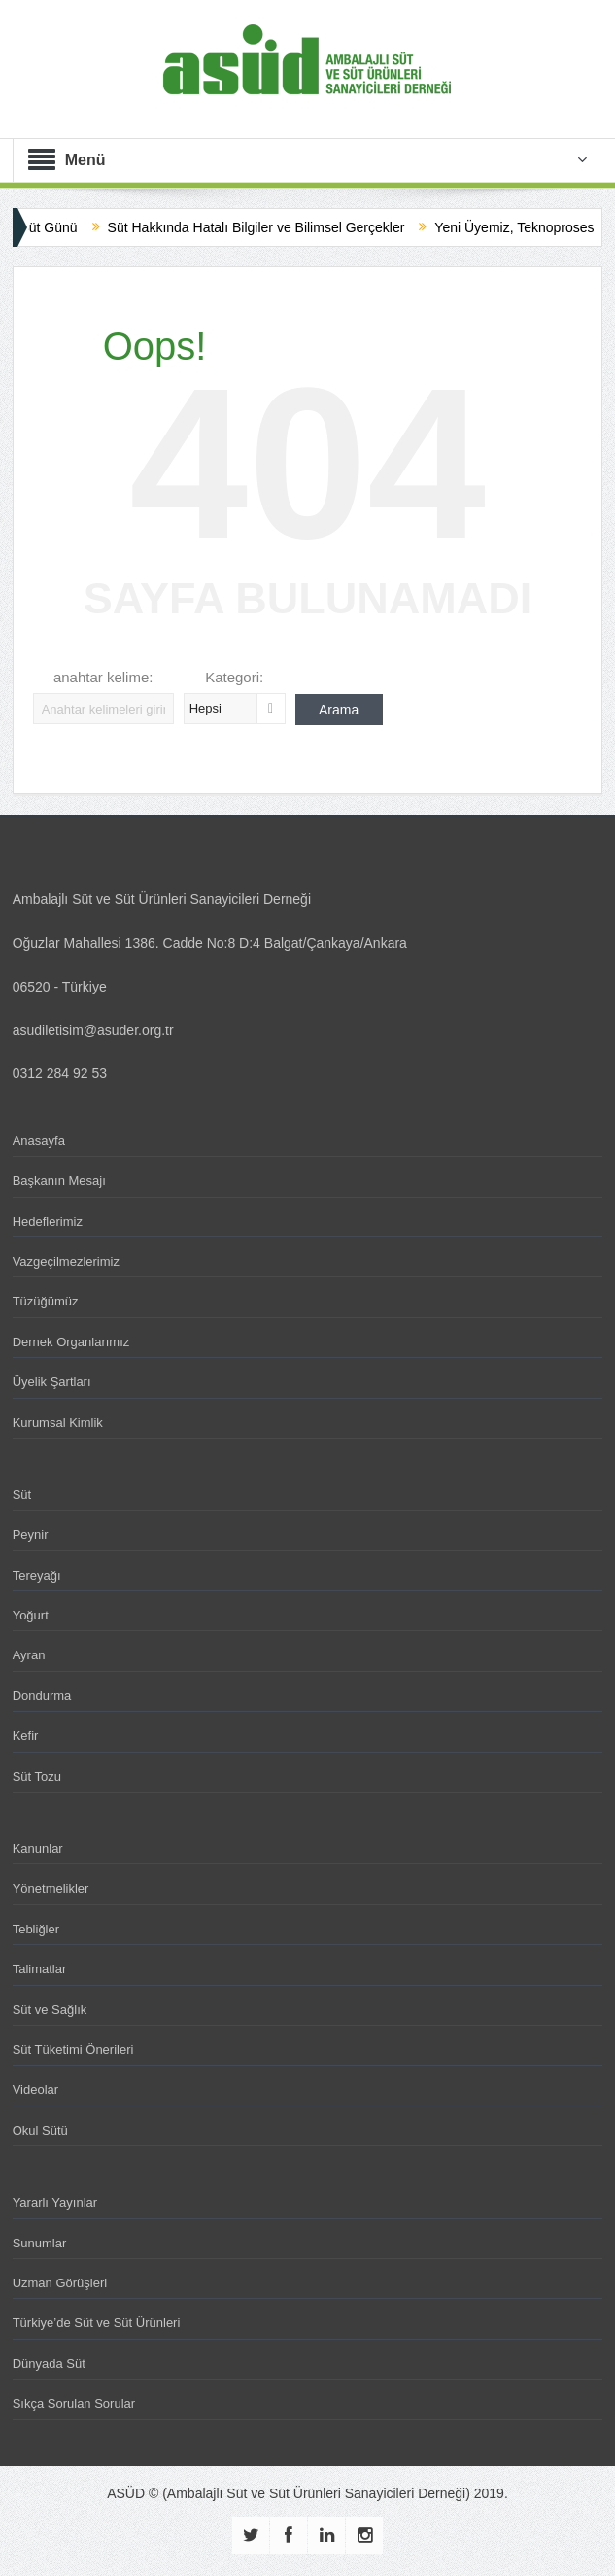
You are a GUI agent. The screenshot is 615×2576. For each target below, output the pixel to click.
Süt (22, 1494)
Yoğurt (31, 1615)
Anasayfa (39, 1140)
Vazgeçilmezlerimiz (66, 1261)
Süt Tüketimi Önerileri (73, 2049)
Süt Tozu (37, 1776)
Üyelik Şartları (52, 1382)
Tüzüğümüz (46, 1301)
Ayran (29, 1655)
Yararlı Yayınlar (55, 2202)
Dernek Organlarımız (71, 1342)
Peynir (31, 1534)
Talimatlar (40, 1969)
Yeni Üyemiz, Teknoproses (528, 227)
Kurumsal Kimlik (58, 1422)
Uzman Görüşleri (60, 2283)
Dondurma (42, 1695)
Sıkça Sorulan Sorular (74, 2403)
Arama (339, 709)
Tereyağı (37, 1575)
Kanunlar (38, 1848)
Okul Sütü (40, 2130)
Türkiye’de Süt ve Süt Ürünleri (97, 2322)
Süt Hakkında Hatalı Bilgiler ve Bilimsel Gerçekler (270, 227)
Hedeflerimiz (48, 1221)
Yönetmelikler (51, 1888)
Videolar (35, 2089)
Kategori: (234, 677)
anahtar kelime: (103, 677)
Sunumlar (40, 2243)
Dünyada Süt (49, 2363)
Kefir (26, 1735)
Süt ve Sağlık (50, 2009)
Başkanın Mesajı (59, 1180)
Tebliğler (36, 1929)
